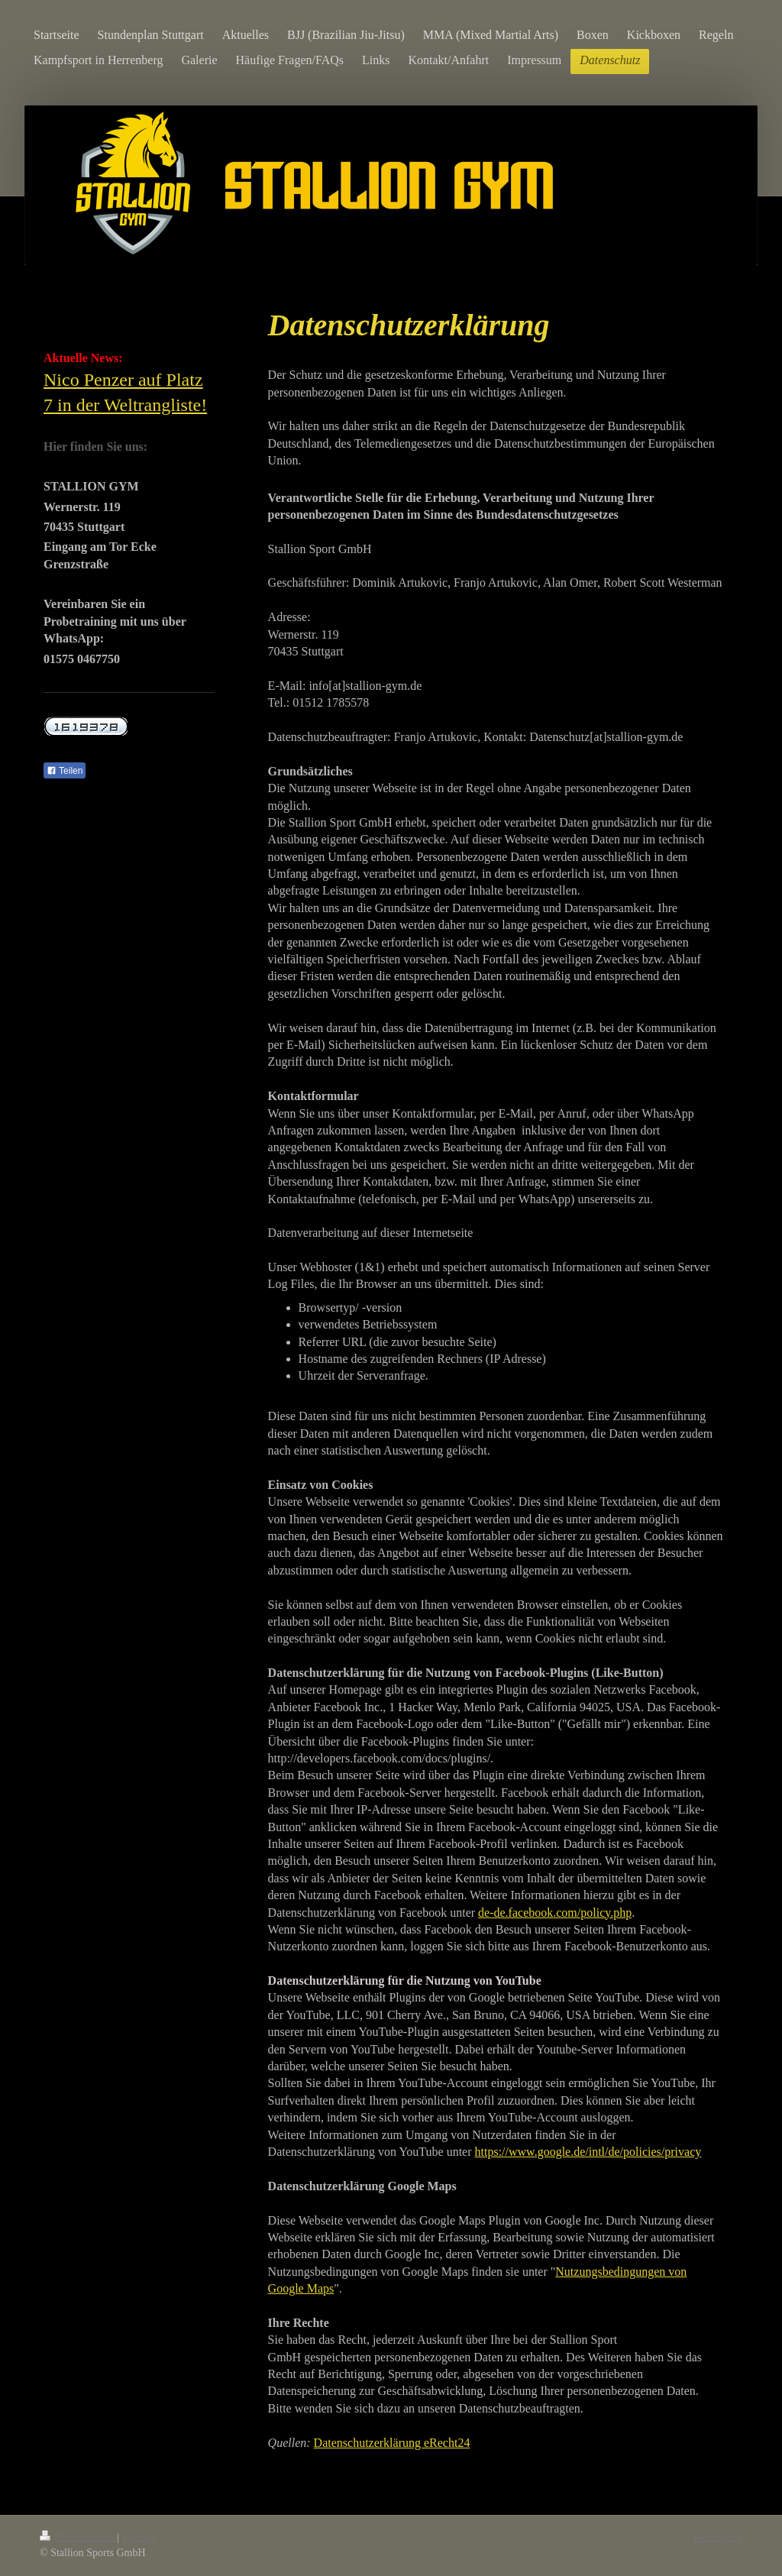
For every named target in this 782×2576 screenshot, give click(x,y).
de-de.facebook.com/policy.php (555, 1912)
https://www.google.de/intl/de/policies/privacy (588, 2151)
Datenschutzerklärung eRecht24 (392, 2442)
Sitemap (139, 2537)
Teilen (64, 770)
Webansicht (717, 2537)
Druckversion (78, 2537)
